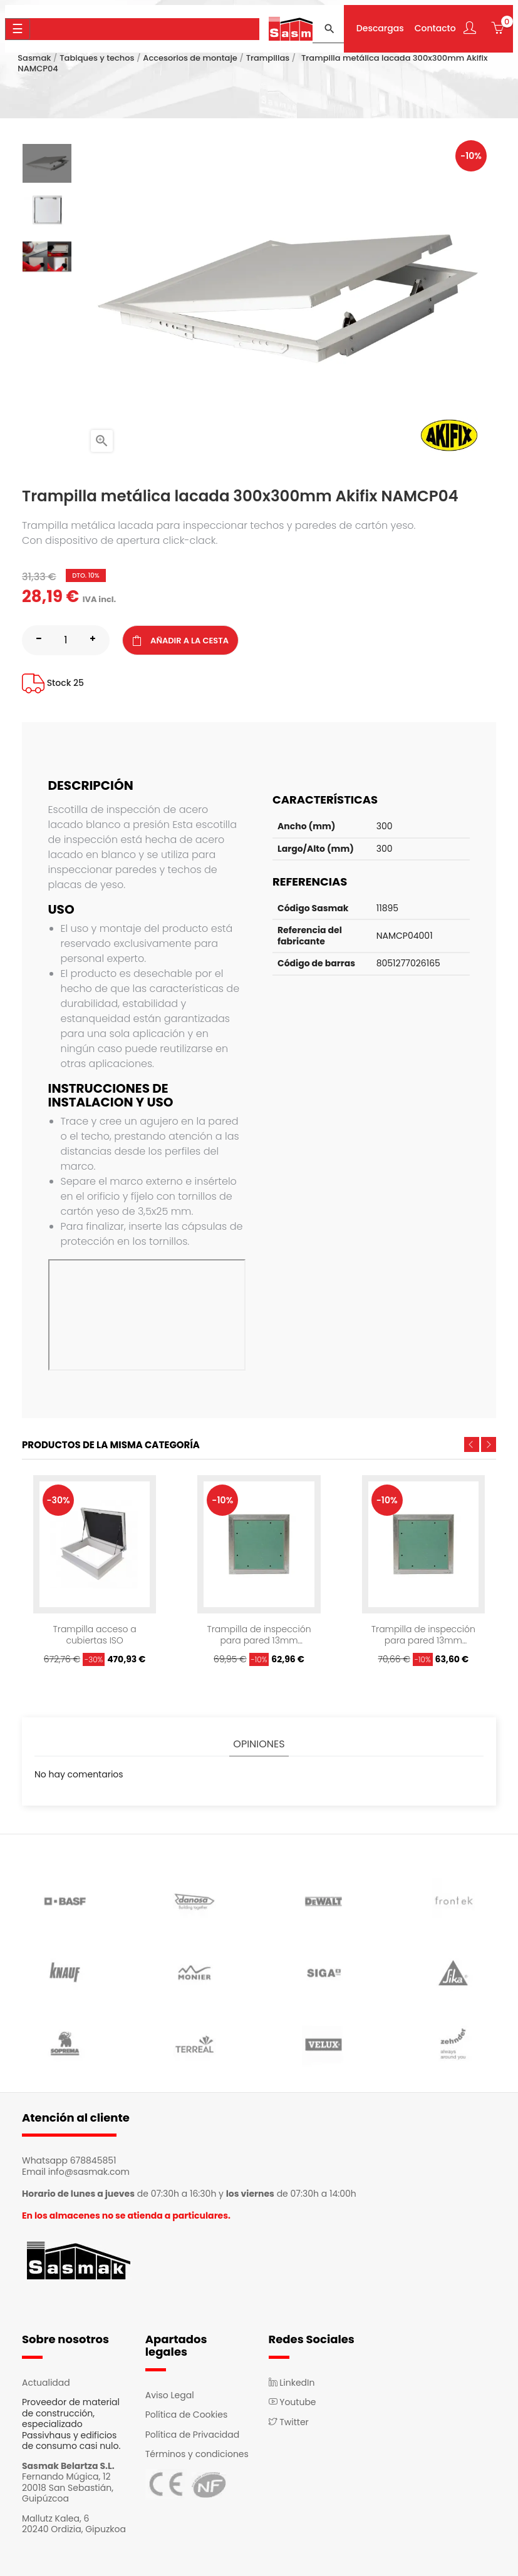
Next (488, 1444)
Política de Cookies (186, 2414)
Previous (471, 1444)
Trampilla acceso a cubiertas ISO (95, 1634)
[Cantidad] (66, 640)
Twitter (289, 2422)
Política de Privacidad (192, 2434)
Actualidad (46, 2382)
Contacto (435, 28)
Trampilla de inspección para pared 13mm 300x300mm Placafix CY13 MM (259, 1634)
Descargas (380, 28)
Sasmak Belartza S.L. (68, 2466)
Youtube (292, 2402)
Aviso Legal (169, 2395)
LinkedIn (292, 2382)
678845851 (93, 2160)
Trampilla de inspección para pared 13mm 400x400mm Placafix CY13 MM (423, 1634)
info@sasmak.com (89, 2171)
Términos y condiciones (197, 2454)
